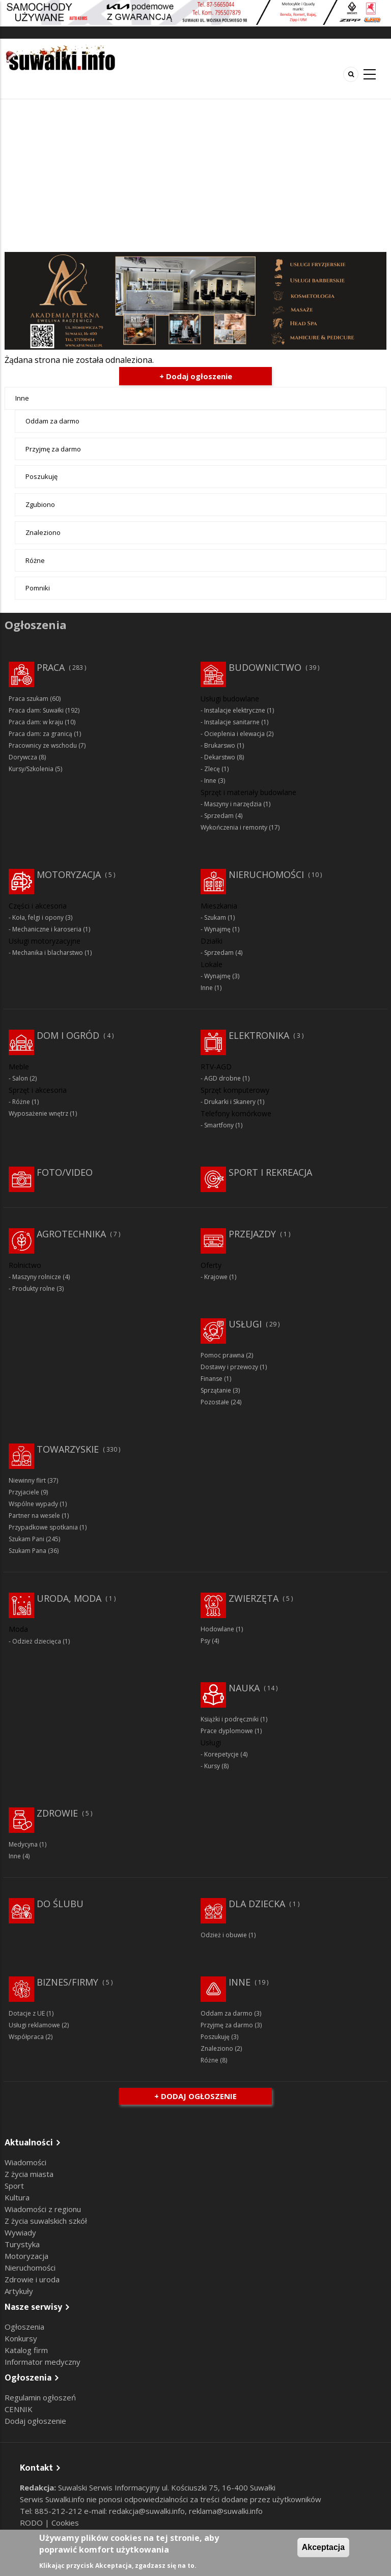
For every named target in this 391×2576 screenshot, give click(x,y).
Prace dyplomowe (227, 1730)
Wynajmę (217, 929)
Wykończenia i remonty (234, 827)
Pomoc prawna (222, 1355)
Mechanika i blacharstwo (47, 952)
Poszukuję (41, 476)
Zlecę (212, 769)
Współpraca (26, 2036)
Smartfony (219, 1125)
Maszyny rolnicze (36, 1276)
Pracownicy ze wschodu (43, 745)
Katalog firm (26, 2350)
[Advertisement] (195, 175)
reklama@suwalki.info (226, 2511)
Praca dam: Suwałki (36, 710)
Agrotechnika (71, 1234)
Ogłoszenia (24, 2327)
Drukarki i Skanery (230, 1101)
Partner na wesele (34, 1515)
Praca (51, 667)
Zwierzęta (253, 1598)
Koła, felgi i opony (38, 917)
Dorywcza (23, 757)
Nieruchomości (266, 874)
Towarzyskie (68, 1449)
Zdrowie (57, 1813)
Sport (14, 2186)
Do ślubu (60, 1904)
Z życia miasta (29, 2174)
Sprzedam (219, 815)
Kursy (212, 1766)
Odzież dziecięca (36, 1641)
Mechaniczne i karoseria (46, 929)
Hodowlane (217, 1629)
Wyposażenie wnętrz (38, 1113)
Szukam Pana (27, 1550)
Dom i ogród (68, 1035)
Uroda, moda (69, 1598)
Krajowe (216, 1276)
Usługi (245, 1324)
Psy (205, 1640)
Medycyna (23, 1844)
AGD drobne (222, 1078)
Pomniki (37, 587)
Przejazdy (252, 1234)
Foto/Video (65, 1172)
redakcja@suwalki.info (147, 2511)
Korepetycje (221, 1754)
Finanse (211, 1378)
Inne (22, 398)
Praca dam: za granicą (40, 733)
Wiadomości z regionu (43, 2209)
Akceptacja (323, 2547)
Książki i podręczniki (230, 1719)
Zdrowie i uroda (32, 2279)
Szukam (215, 917)
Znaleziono (43, 532)
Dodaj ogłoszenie (35, 2421)
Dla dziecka (257, 1904)
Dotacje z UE (27, 2013)
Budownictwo (265, 667)
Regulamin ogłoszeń (40, 2397)
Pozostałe (215, 1402)
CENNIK (19, 2409)
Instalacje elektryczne (234, 710)
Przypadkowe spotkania (43, 1527)
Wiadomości (25, 2162)
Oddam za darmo (52, 421)
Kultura (17, 2197)
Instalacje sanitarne (232, 722)
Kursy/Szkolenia (31, 769)
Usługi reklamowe (34, 2025)
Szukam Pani (26, 1539)
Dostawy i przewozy (229, 1367)
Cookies (65, 2522)
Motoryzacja (69, 874)
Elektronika (259, 1035)
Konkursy (21, 2338)
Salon (20, 1078)
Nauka (244, 1688)
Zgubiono (40, 504)
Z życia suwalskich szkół (46, 2221)
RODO (32, 2522)
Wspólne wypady (33, 1503)
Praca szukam (28, 698)
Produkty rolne (33, 1288)
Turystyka (22, 2244)
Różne (35, 560)
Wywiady (20, 2232)
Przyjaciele (24, 1492)
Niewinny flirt (27, 1480)
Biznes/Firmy (67, 1982)
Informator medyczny (42, 2362)
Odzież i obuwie (224, 1935)
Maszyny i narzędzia (233, 804)
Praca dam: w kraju (36, 722)
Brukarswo (219, 745)
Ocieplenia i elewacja (234, 733)
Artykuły (19, 2291)
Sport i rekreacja (270, 1172)
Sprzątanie (216, 1390)
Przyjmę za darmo (53, 449)
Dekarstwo (219, 757)
